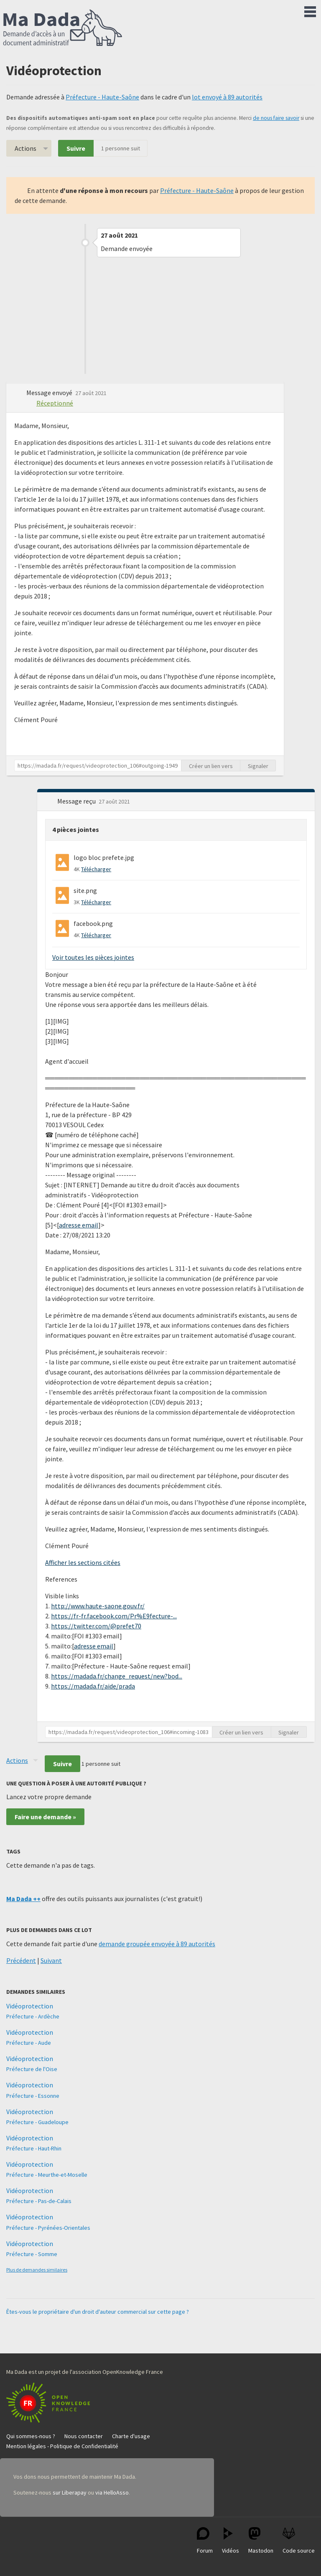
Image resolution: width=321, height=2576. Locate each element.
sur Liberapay (70, 2492)
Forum (205, 2540)
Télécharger (96, 869)
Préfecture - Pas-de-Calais (38, 2201)
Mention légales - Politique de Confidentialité (62, 2446)
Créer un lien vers (211, 766)
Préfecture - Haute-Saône (102, 97)
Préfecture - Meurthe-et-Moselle (46, 2174)
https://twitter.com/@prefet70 (96, 1626)
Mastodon (260, 2540)
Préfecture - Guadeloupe (37, 2122)
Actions (25, 148)
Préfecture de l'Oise (31, 2069)
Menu (310, 10)
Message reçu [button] (77, 801)
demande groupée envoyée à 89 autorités (157, 1944)
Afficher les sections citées (82, 1562)
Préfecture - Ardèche (32, 2016)
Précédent (21, 1960)
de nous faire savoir (276, 118)
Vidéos (230, 2540)
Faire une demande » (45, 1817)
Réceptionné (54, 403)
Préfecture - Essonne (32, 2095)
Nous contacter (83, 2436)
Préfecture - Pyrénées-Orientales (48, 2227)
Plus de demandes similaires (36, 2270)
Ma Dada (62, 28)
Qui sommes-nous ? (30, 2436)
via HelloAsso (112, 2492)
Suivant (51, 1960)
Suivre (75, 148)
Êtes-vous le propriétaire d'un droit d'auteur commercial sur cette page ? (97, 2311)
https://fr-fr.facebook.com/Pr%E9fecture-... (114, 1616)
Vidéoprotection (29, 2006)
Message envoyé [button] (50, 392)
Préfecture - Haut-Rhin (33, 2148)
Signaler (258, 766)
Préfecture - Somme (31, 2254)
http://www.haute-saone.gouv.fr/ (98, 1606)
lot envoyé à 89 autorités (227, 97)
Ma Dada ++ (23, 1898)
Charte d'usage (131, 2436)
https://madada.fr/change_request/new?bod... (116, 1676)
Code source (299, 2540)
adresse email (78, 1225)
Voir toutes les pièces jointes (93, 957)
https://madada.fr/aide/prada (93, 1686)
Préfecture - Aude (28, 2042)
